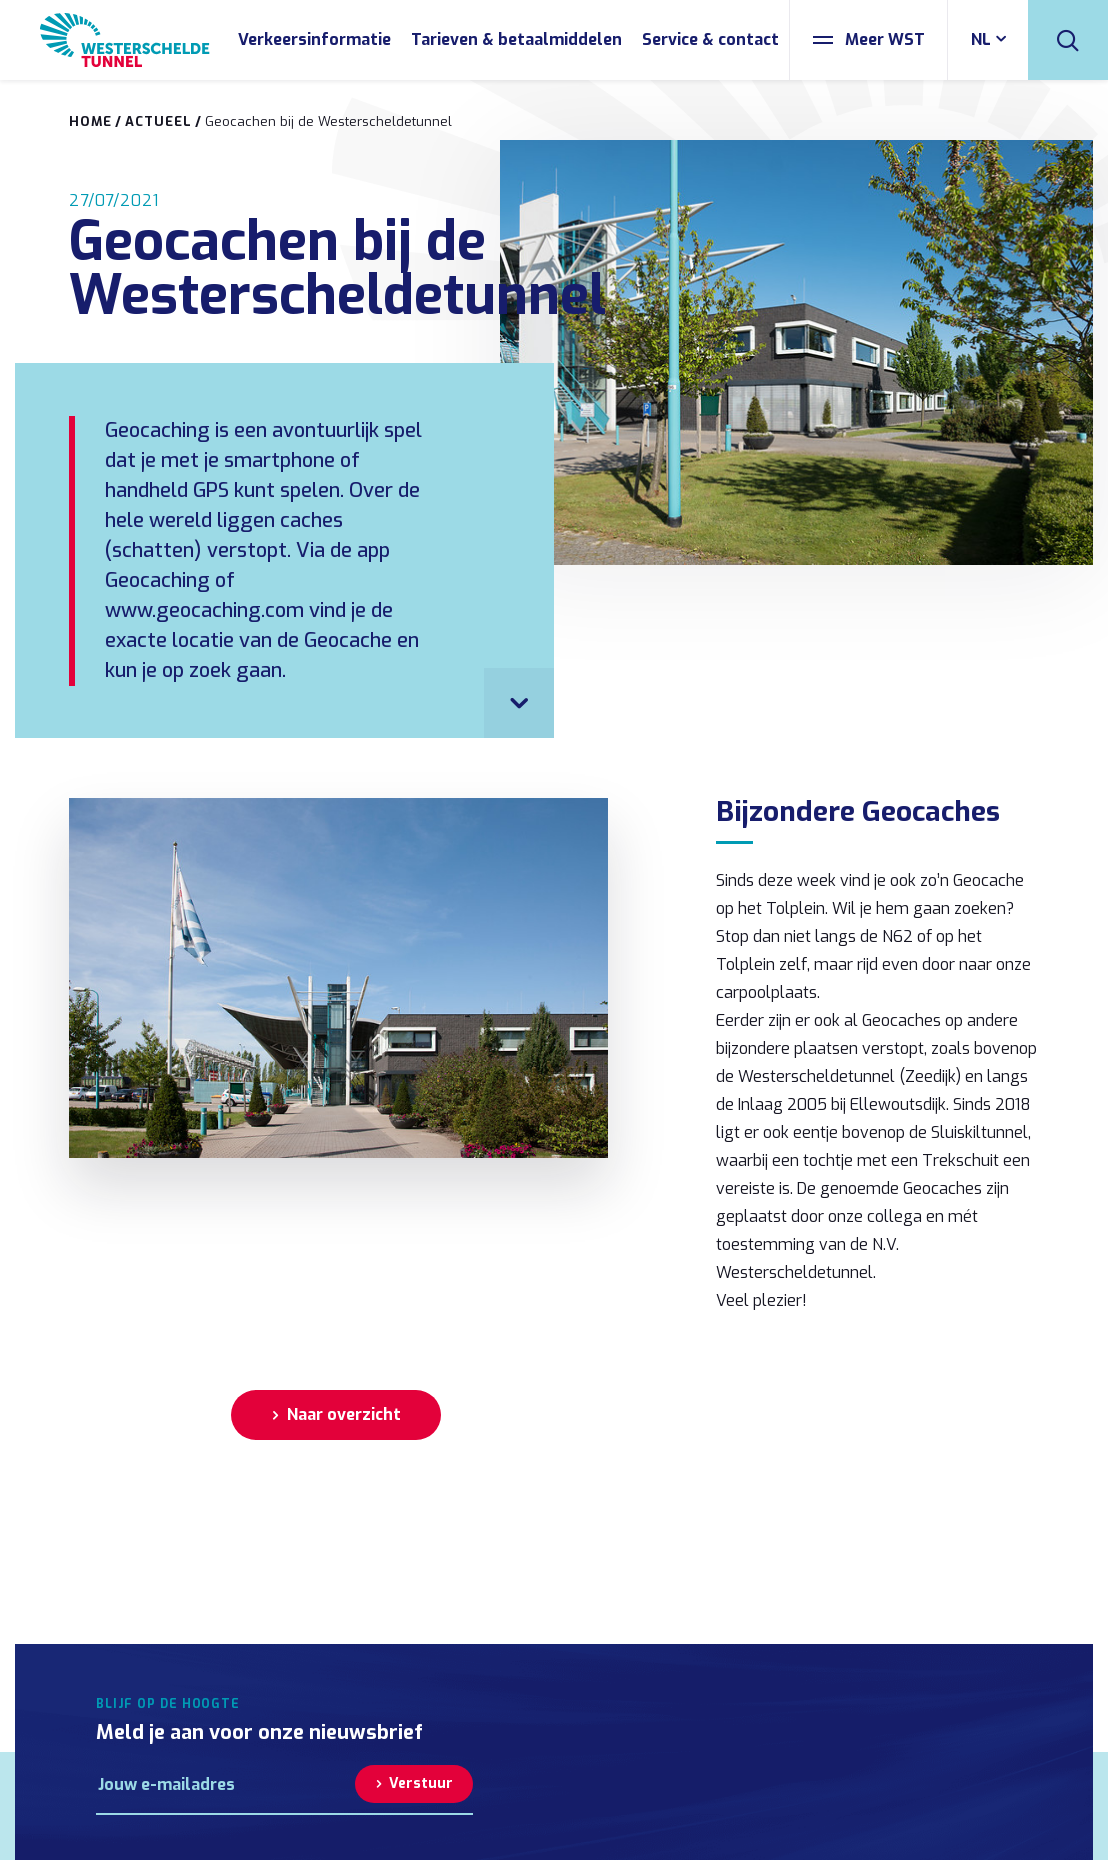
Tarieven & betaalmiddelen (516, 39)
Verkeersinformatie (314, 39)
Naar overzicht (344, 1414)
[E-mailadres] (225, 1784)
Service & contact (710, 39)
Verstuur (421, 1783)
